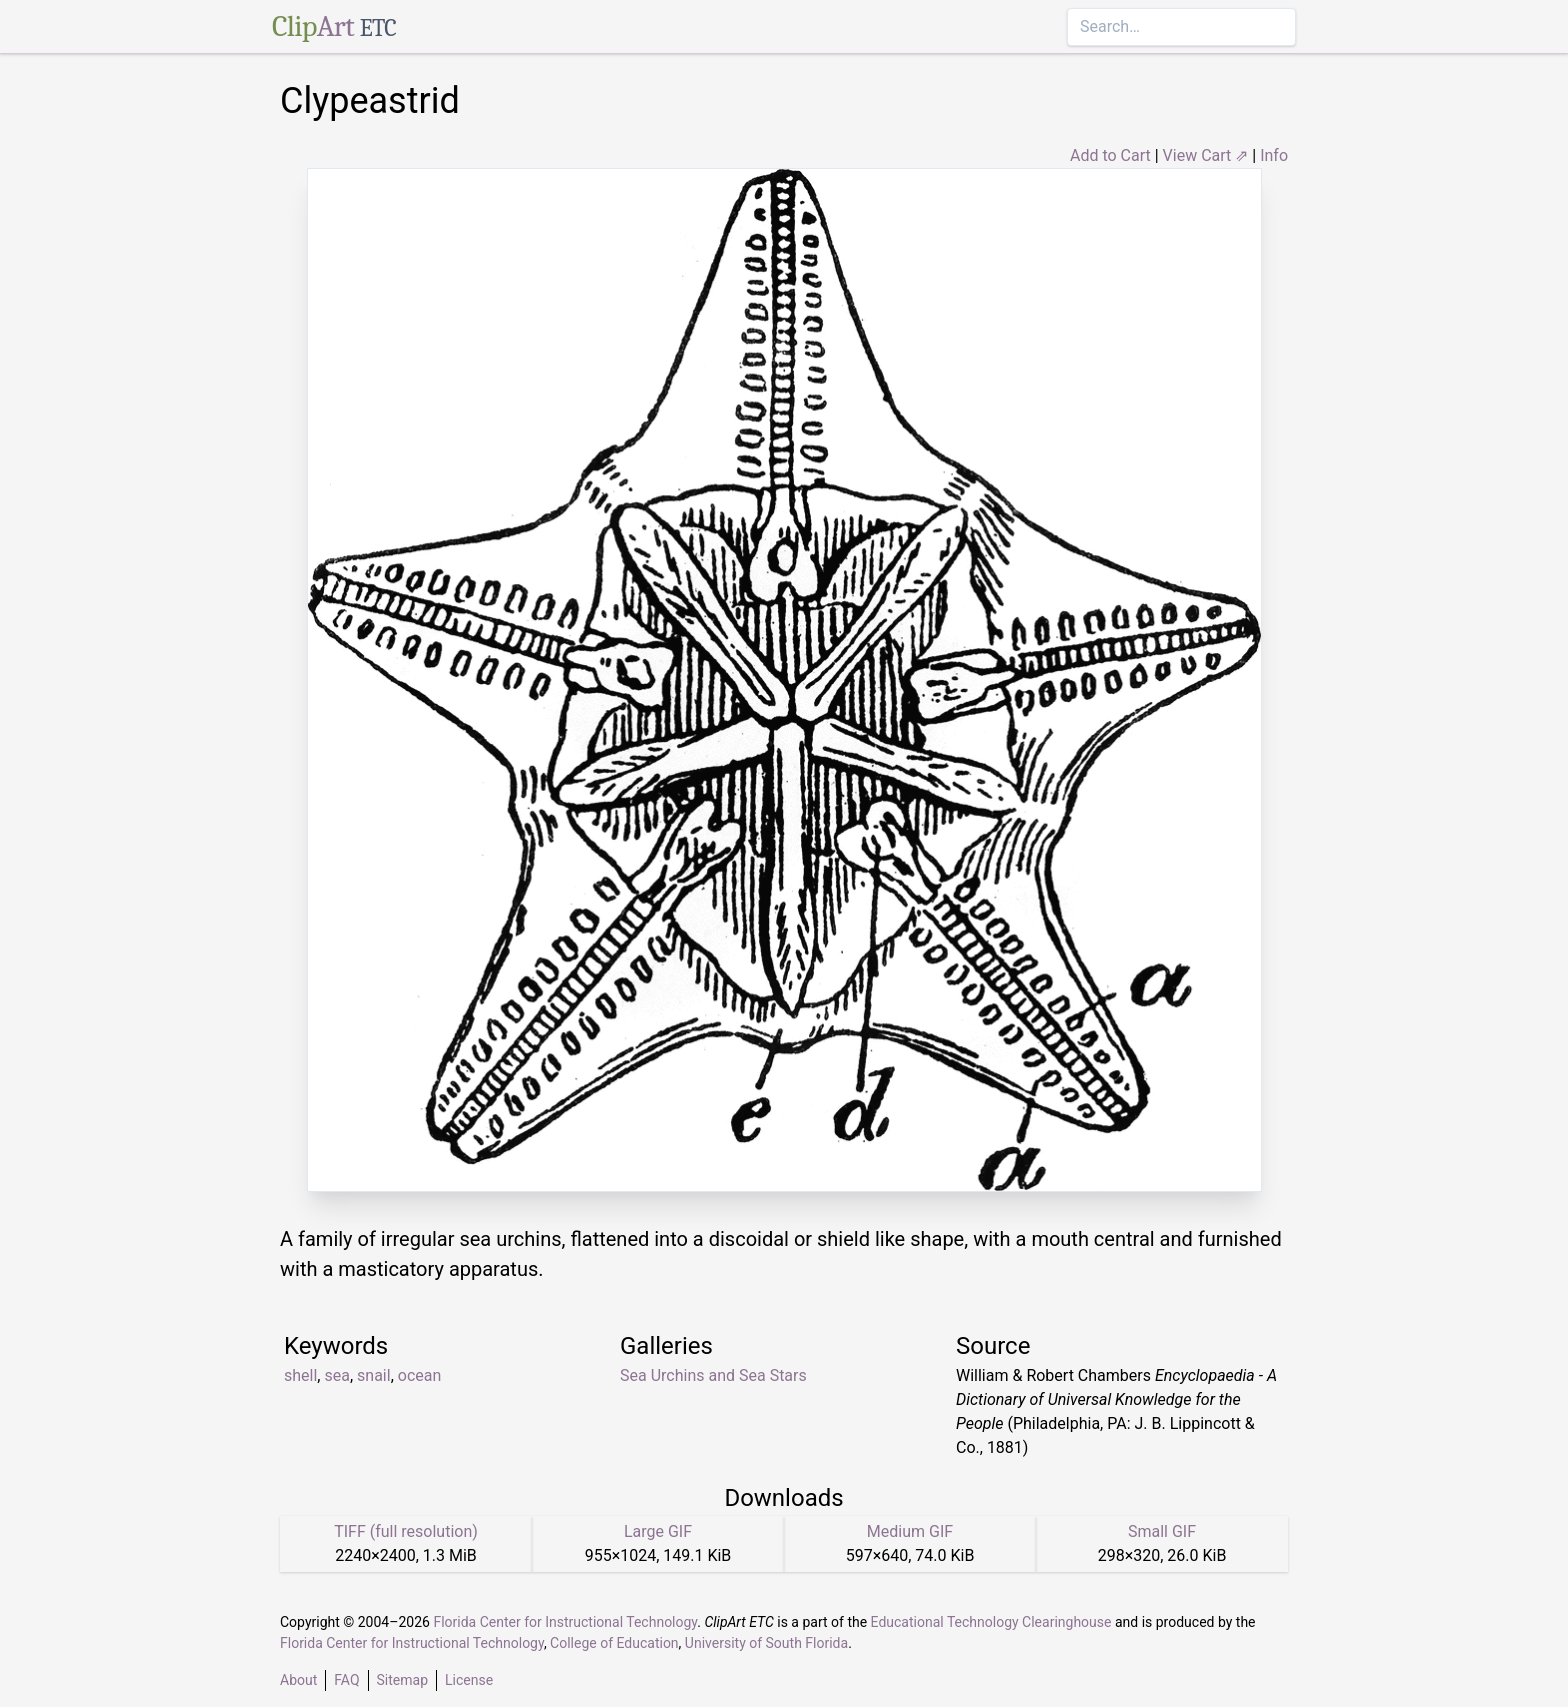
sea (336, 1375)
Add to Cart (1110, 155)
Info (1274, 155)
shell (300, 1375)
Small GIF (1162, 1531)
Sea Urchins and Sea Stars (713, 1375)
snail (374, 1375)
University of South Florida (766, 1643)
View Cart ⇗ (1206, 155)
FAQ (346, 1680)
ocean (420, 1375)
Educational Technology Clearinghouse (991, 1622)
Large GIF (658, 1531)
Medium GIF (910, 1531)
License (469, 1680)
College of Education (614, 1643)
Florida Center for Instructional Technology (565, 1622)
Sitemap (402, 1680)
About (298, 1680)
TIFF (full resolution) (406, 1531)
